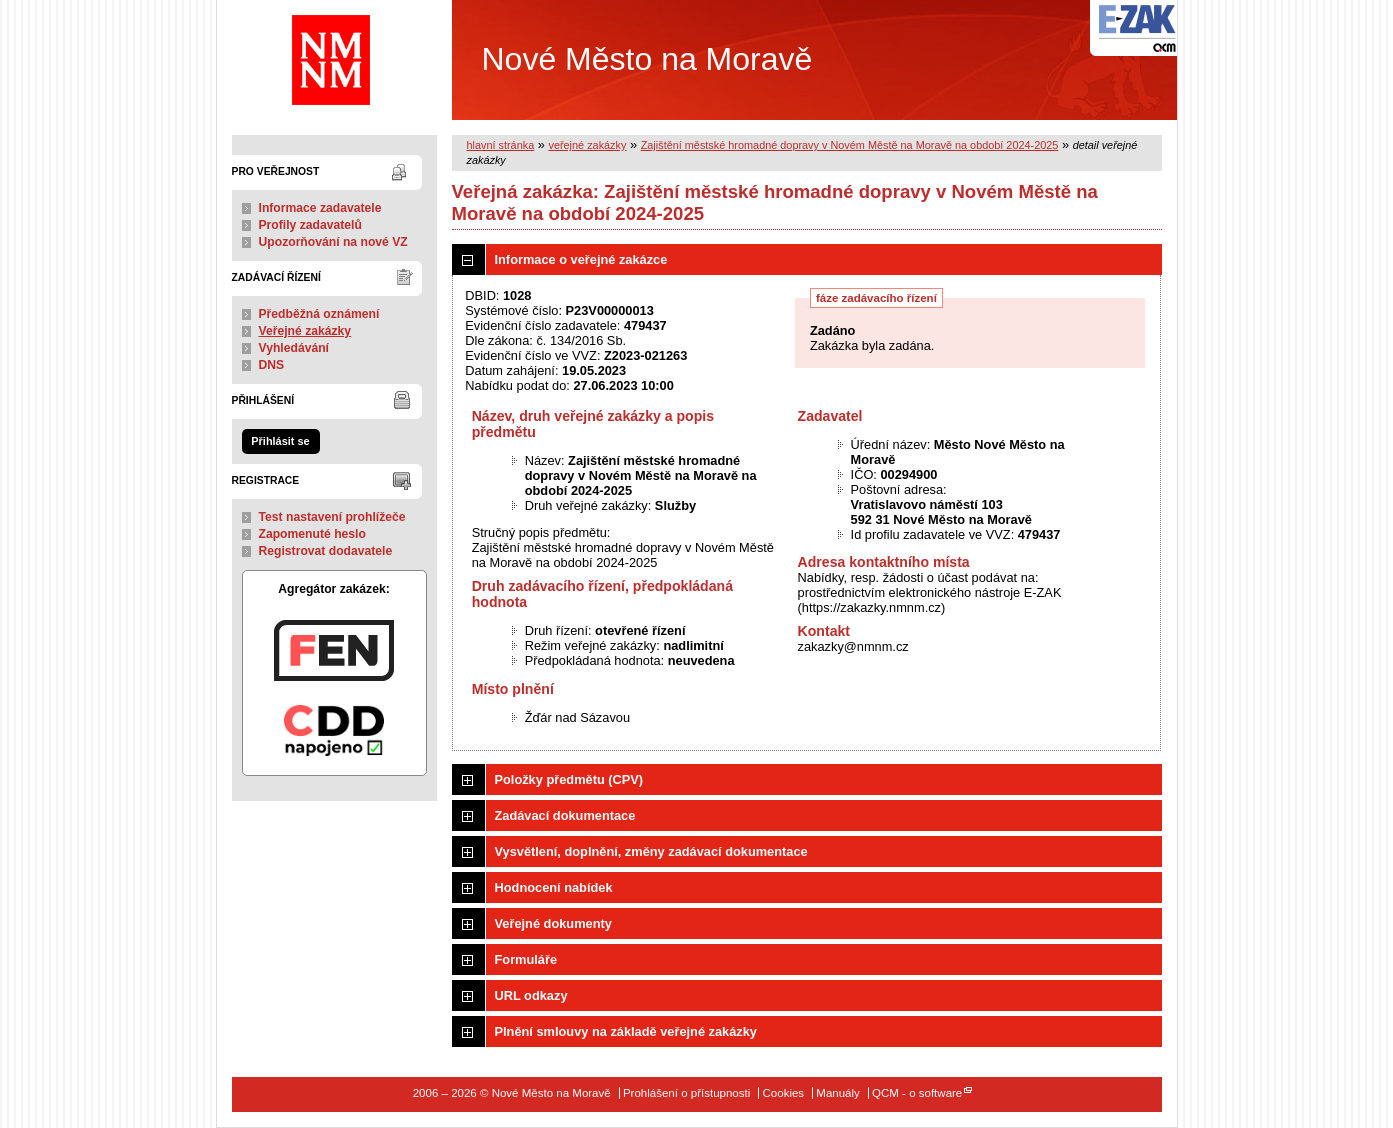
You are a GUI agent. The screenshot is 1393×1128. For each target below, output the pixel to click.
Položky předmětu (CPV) (569, 779)
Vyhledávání (294, 348)
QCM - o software (917, 1093)
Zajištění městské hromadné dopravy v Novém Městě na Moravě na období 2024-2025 (850, 145)
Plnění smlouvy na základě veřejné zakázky (626, 1031)
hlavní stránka (501, 145)
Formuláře (526, 959)
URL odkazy (531, 995)
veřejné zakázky (587, 145)
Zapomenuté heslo (312, 534)
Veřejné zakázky (305, 331)
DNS (272, 365)
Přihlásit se (280, 441)
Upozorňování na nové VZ (333, 242)
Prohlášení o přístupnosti (686, 1093)
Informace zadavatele (320, 208)
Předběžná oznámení (319, 314)
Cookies (784, 1093)
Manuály (838, 1093)
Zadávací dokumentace (565, 815)
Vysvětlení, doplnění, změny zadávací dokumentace (651, 851)
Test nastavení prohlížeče (332, 517)
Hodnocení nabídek (554, 887)
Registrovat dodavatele (326, 551)
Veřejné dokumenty (553, 923)
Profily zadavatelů (310, 225)
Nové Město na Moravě (552, 60)
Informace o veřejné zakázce (581, 259)
